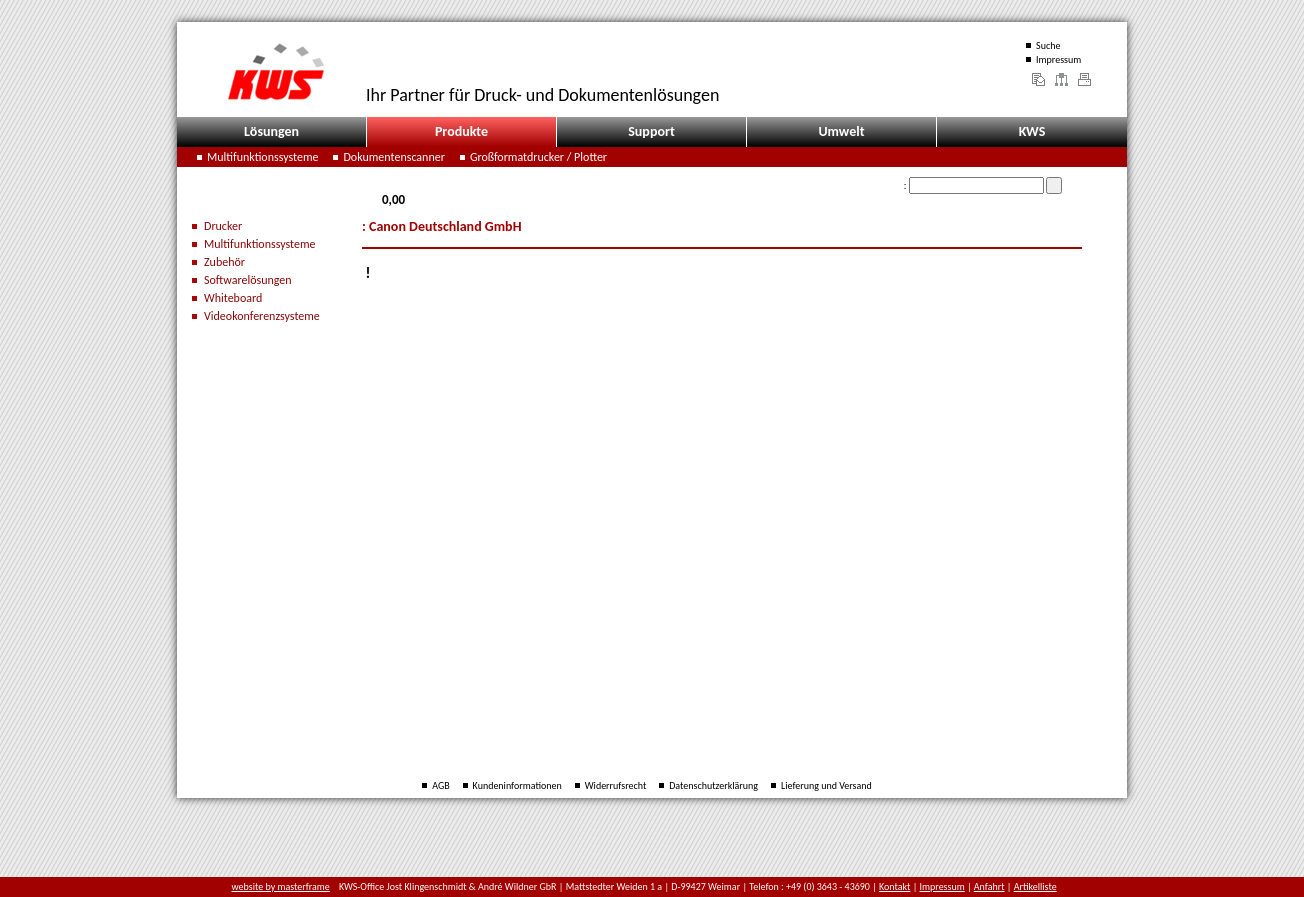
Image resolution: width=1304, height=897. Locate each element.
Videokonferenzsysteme (262, 316)
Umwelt (841, 131)
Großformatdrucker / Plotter (538, 157)
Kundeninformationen (517, 785)
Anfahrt (989, 886)
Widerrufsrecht (616, 785)
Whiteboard (233, 298)
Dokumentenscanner (393, 157)
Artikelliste (1035, 886)
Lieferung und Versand (826, 785)
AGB (440, 785)
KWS (1032, 131)
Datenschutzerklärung (713, 785)
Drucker (223, 226)
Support (651, 131)
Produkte (461, 131)
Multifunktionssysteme (262, 157)
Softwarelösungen (248, 280)
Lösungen (271, 131)
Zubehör (224, 262)
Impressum (1058, 59)
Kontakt (894, 886)
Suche (1048, 45)
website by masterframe (281, 886)
